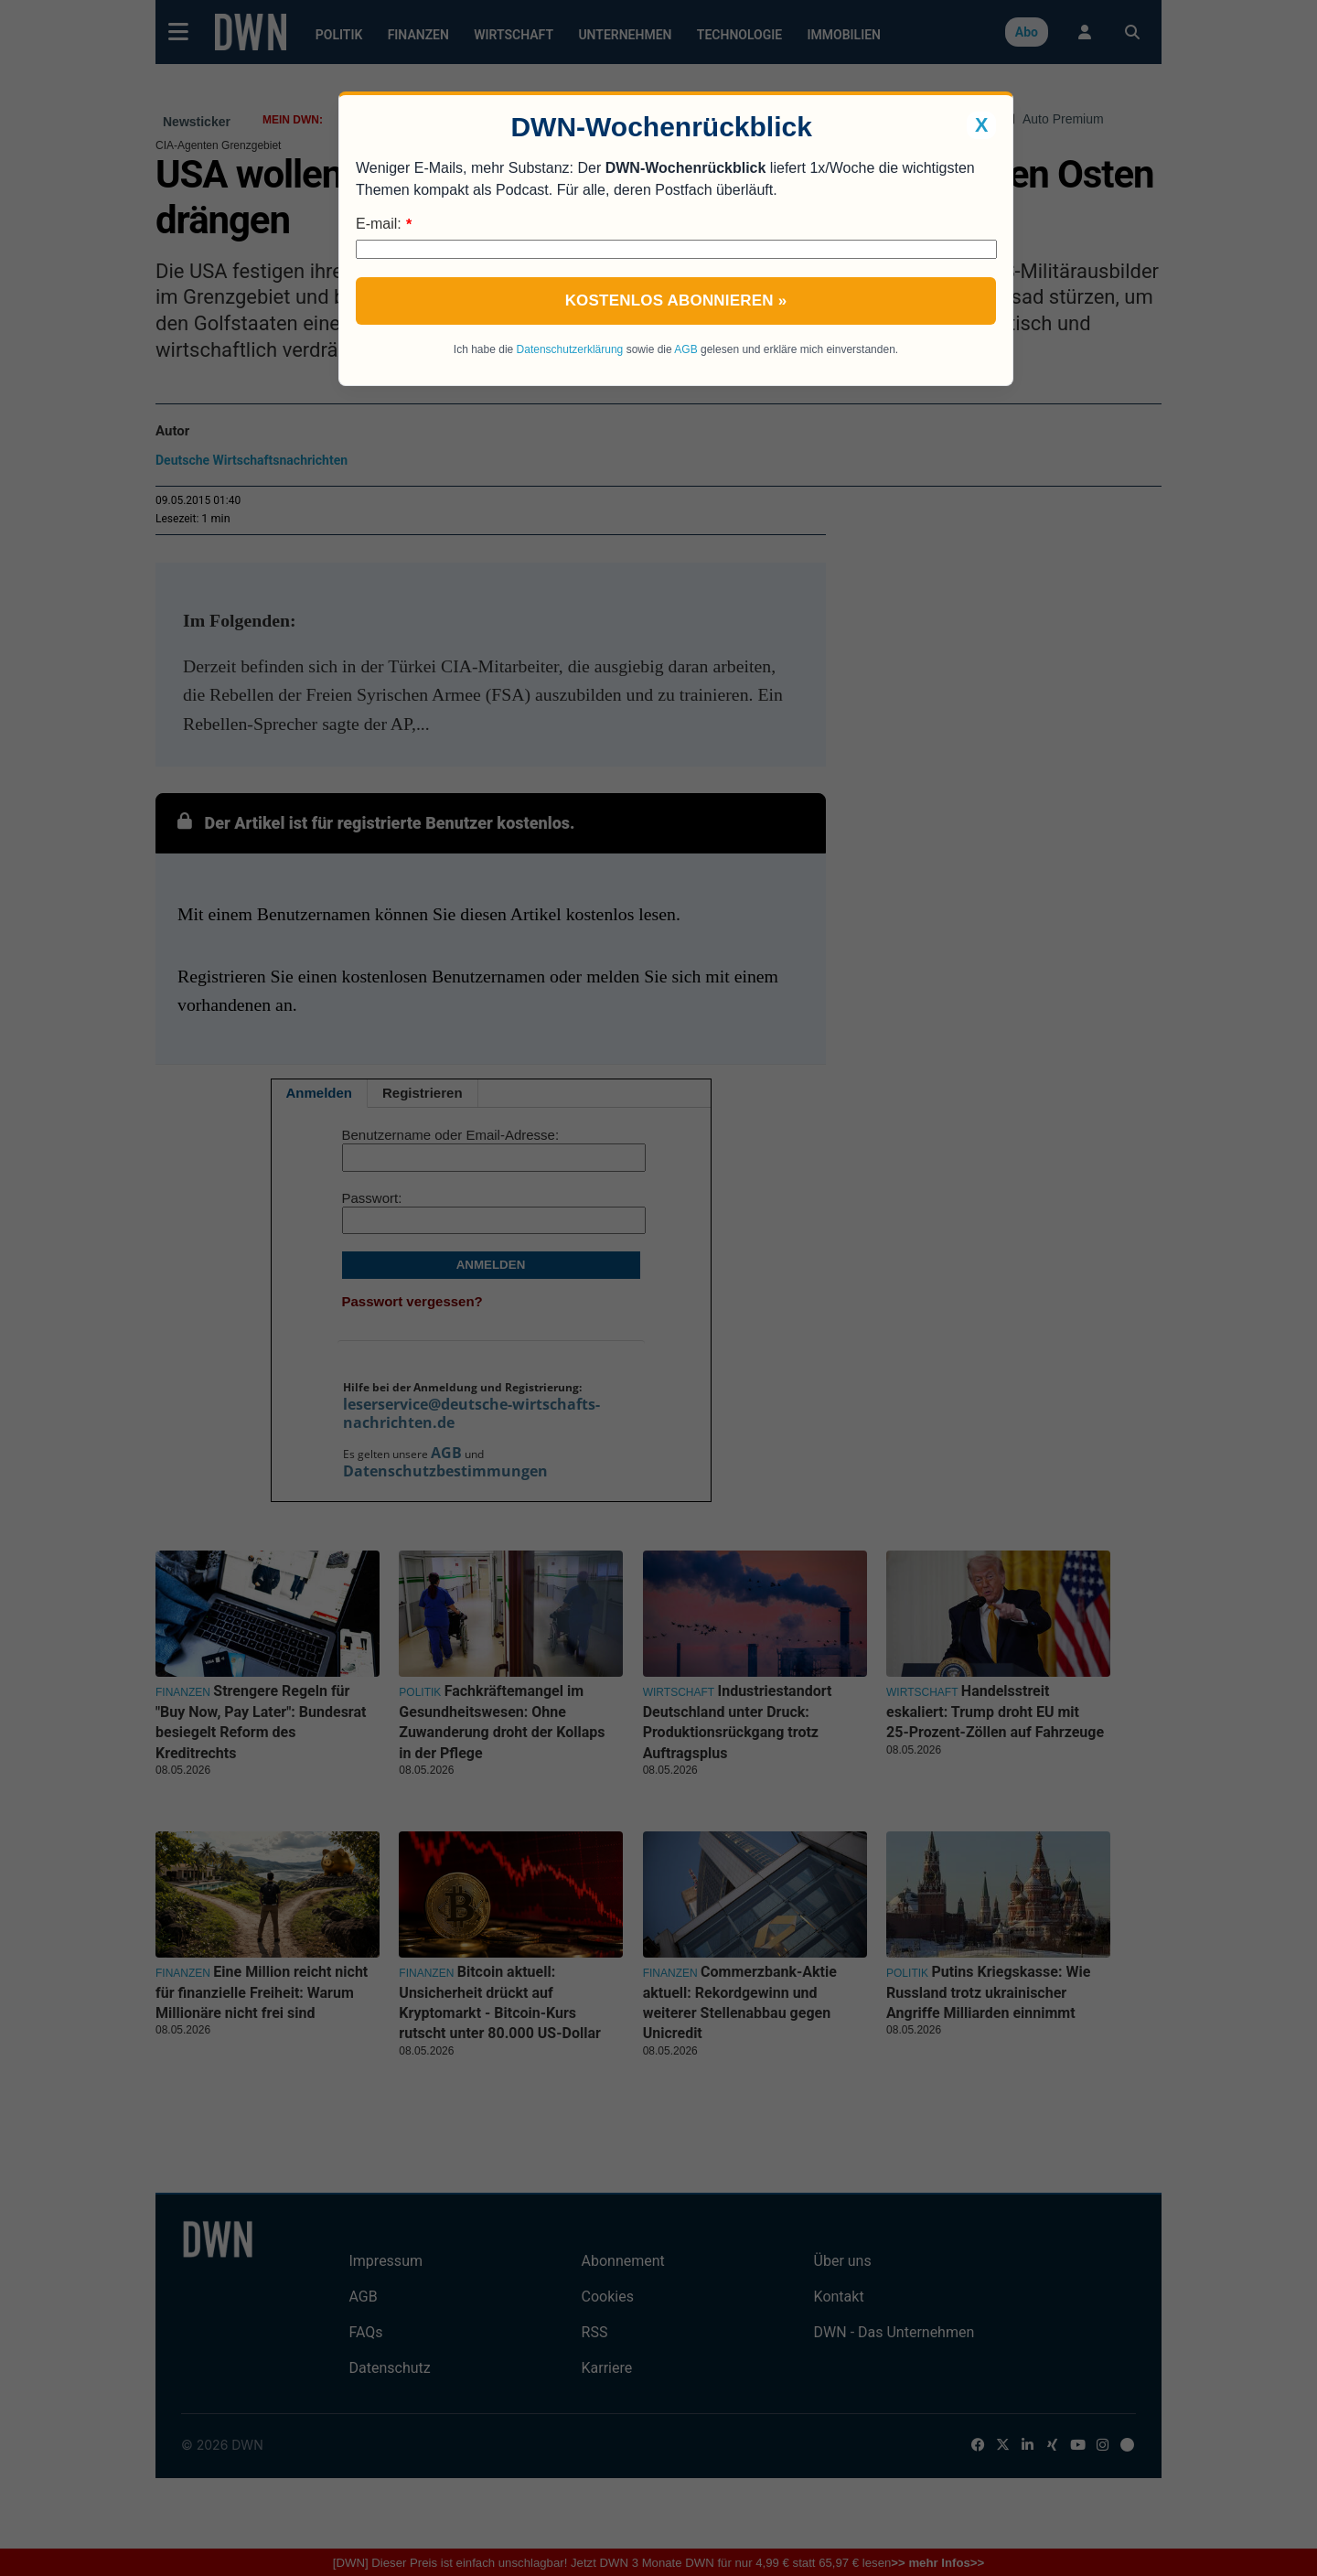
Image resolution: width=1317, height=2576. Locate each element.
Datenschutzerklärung (570, 349)
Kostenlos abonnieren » (676, 300)
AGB (685, 349)
